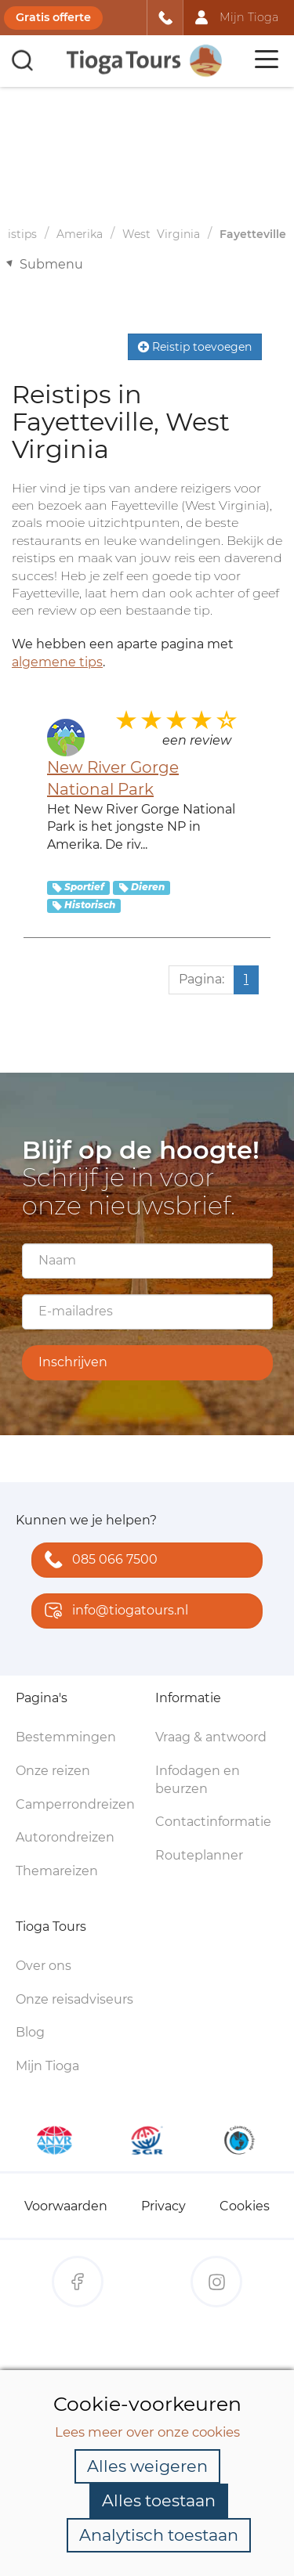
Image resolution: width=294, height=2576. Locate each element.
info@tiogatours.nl (113, 1612)
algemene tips (57, 662)
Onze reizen (53, 1770)
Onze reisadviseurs (74, 1999)
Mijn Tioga (47, 2065)
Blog (30, 2032)
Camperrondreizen (75, 1804)
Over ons (43, 1965)
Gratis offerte (53, 17)
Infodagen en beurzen (197, 1779)
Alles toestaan (159, 2500)
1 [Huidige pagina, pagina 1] (246, 979)
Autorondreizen (65, 1837)
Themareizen (57, 1870)
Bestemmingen (66, 1737)
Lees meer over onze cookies (147, 2432)
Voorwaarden (65, 2206)
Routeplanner (199, 1855)
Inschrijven (72, 1362)
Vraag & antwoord (211, 1737)
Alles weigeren (147, 2466)
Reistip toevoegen (195, 347)
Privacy (163, 2206)
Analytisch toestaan (158, 2535)
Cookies (245, 2206)
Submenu (51, 264)
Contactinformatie (213, 1821)
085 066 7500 (98, 1561)
